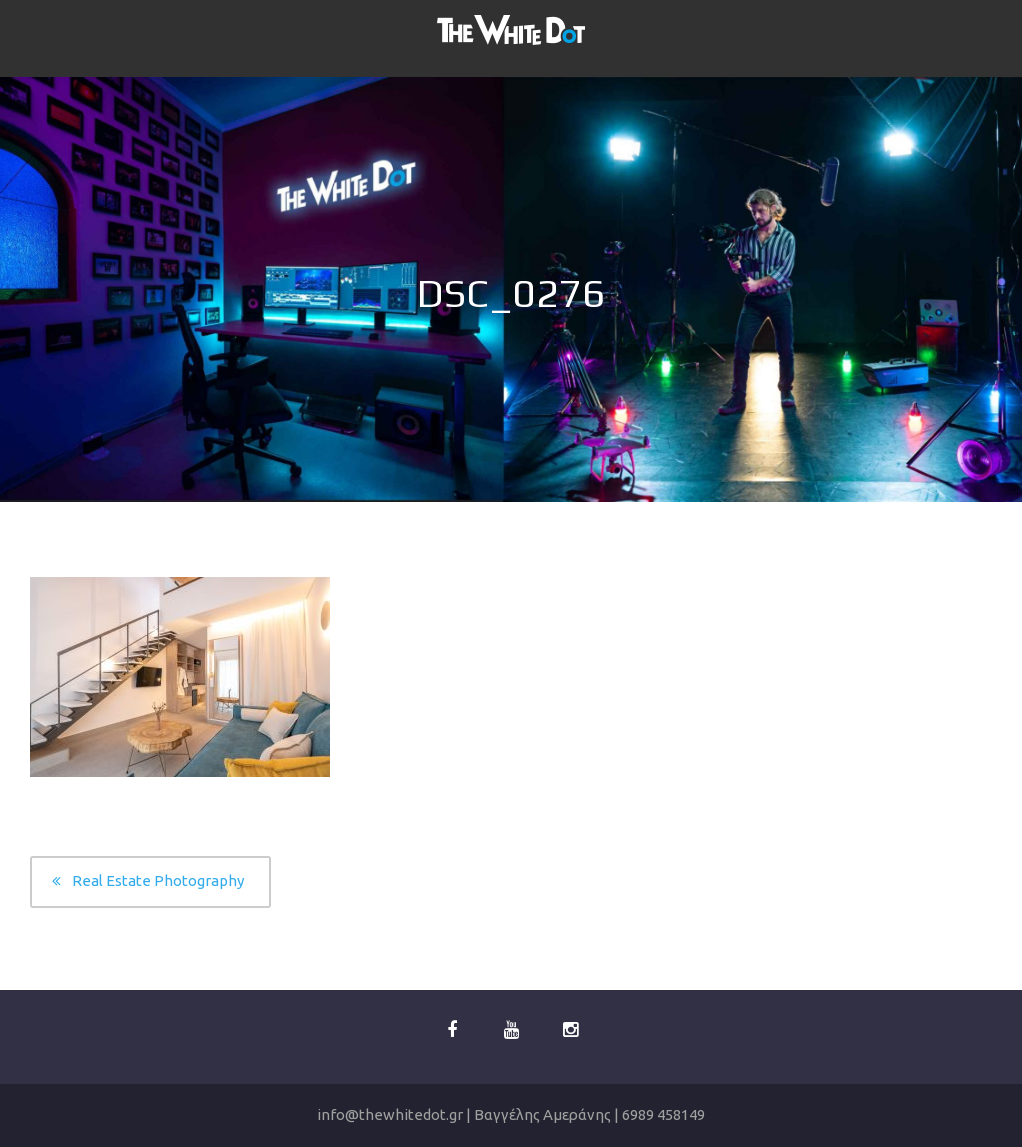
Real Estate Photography (158, 880)
